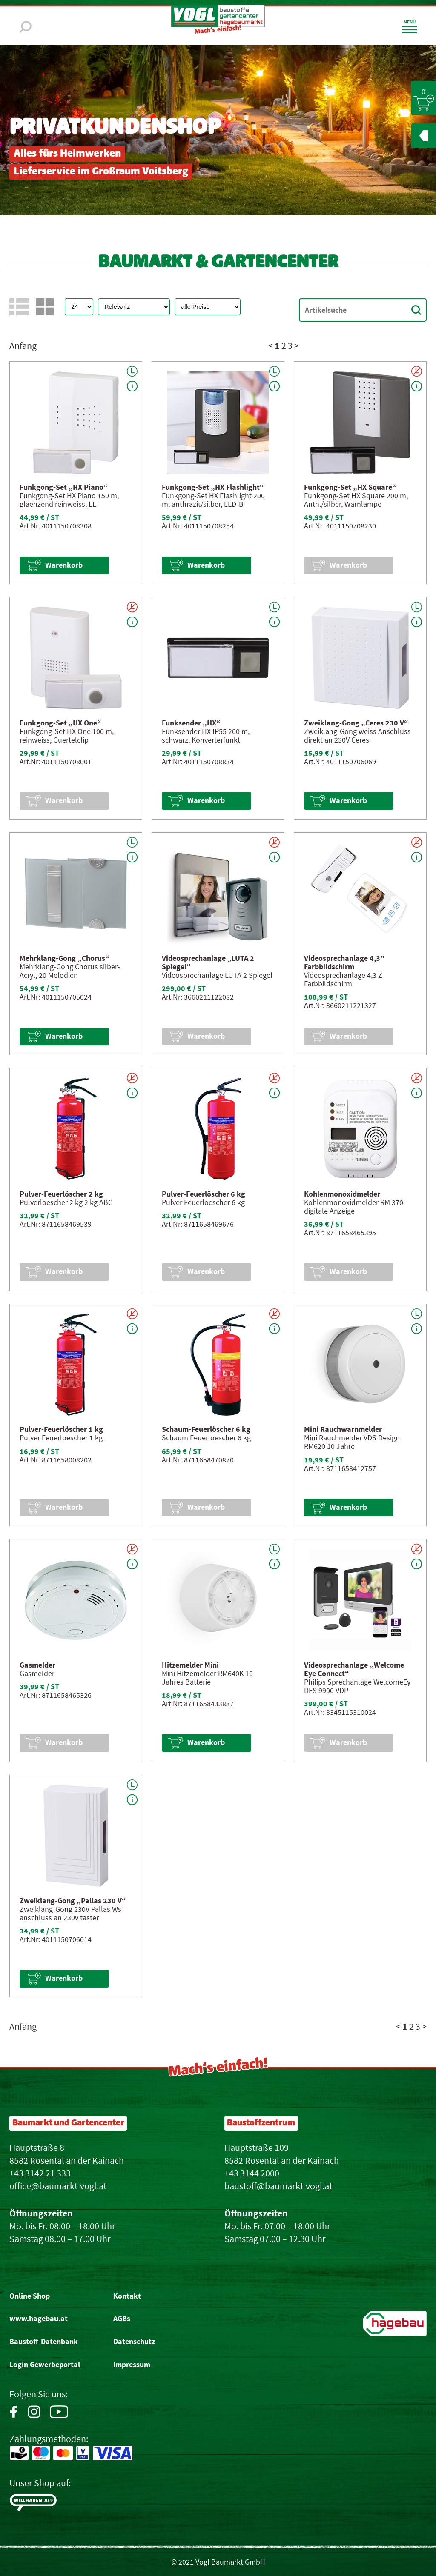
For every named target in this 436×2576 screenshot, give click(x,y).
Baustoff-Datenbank (43, 2341)
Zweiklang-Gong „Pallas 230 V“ (73, 1900)
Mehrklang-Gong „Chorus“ (64, 958)
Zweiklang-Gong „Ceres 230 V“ (356, 723)
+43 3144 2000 (251, 2173)
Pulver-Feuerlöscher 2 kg (61, 1194)
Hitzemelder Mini (190, 1665)
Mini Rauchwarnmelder (343, 1429)
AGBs (121, 2318)
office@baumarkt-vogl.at (57, 2186)
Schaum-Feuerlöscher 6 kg (206, 1429)
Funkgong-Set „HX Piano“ (64, 487)
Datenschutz (134, 2341)
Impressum (131, 2364)
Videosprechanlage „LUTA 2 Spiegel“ (208, 962)
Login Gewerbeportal (44, 2364)
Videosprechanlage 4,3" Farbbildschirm (344, 962)
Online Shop (29, 2296)
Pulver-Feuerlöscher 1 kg (61, 1429)
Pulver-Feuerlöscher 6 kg (203, 1194)
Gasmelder (37, 1665)
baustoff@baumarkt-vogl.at (278, 2186)
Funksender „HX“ (191, 723)
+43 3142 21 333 (40, 2173)
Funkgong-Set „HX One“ (60, 723)
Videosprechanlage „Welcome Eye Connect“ (354, 1669)
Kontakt (127, 2296)
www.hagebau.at (38, 2318)
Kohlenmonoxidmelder (342, 1194)
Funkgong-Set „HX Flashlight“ (213, 487)
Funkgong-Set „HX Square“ (350, 487)
